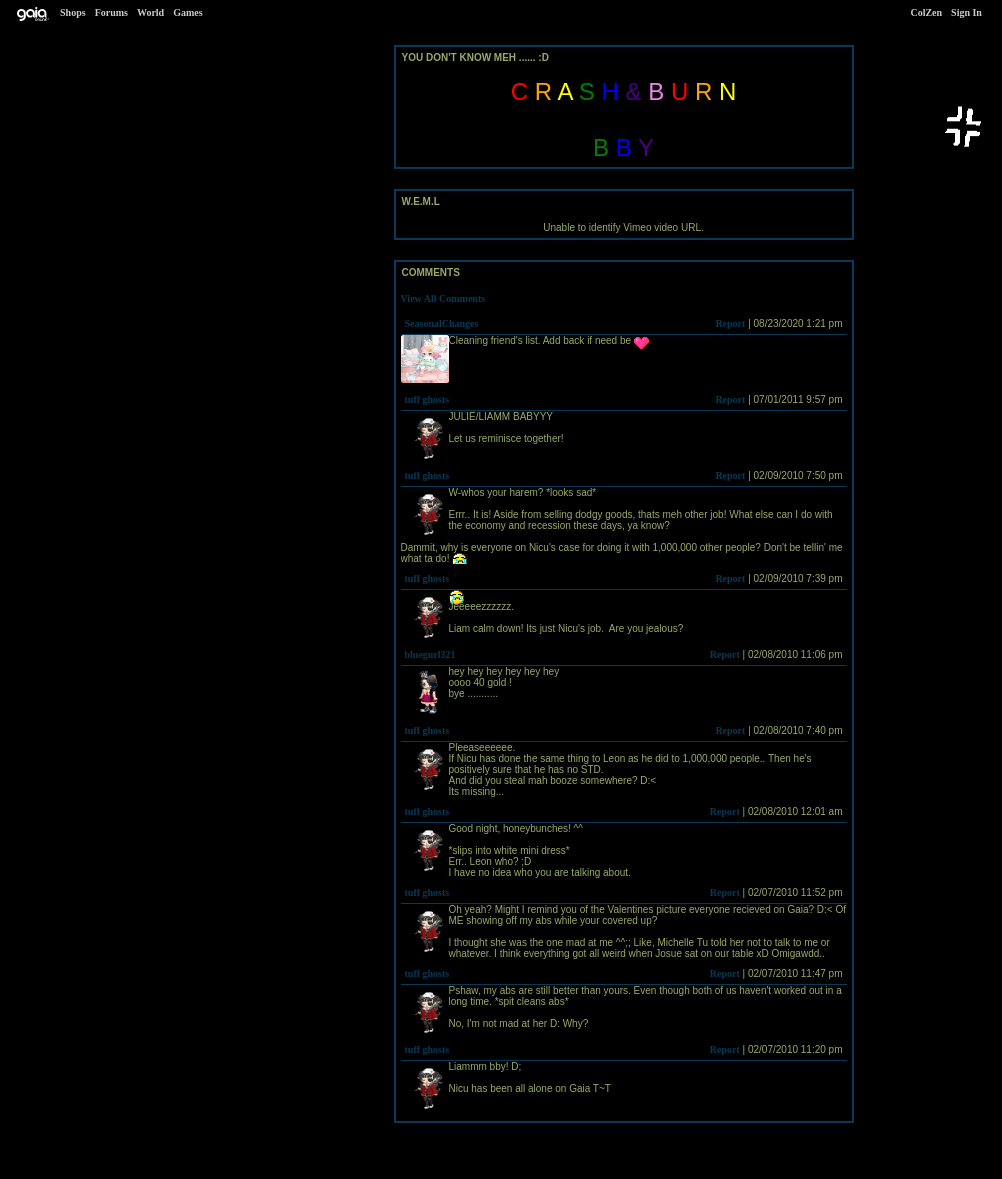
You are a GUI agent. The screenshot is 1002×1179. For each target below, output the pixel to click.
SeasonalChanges (442, 323)
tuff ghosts (427, 399)
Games (187, 12)
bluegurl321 (430, 654)
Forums (111, 12)
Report (730, 323)
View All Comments (443, 298)
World (150, 12)
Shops (73, 12)
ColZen (926, 12)
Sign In (966, 12)
